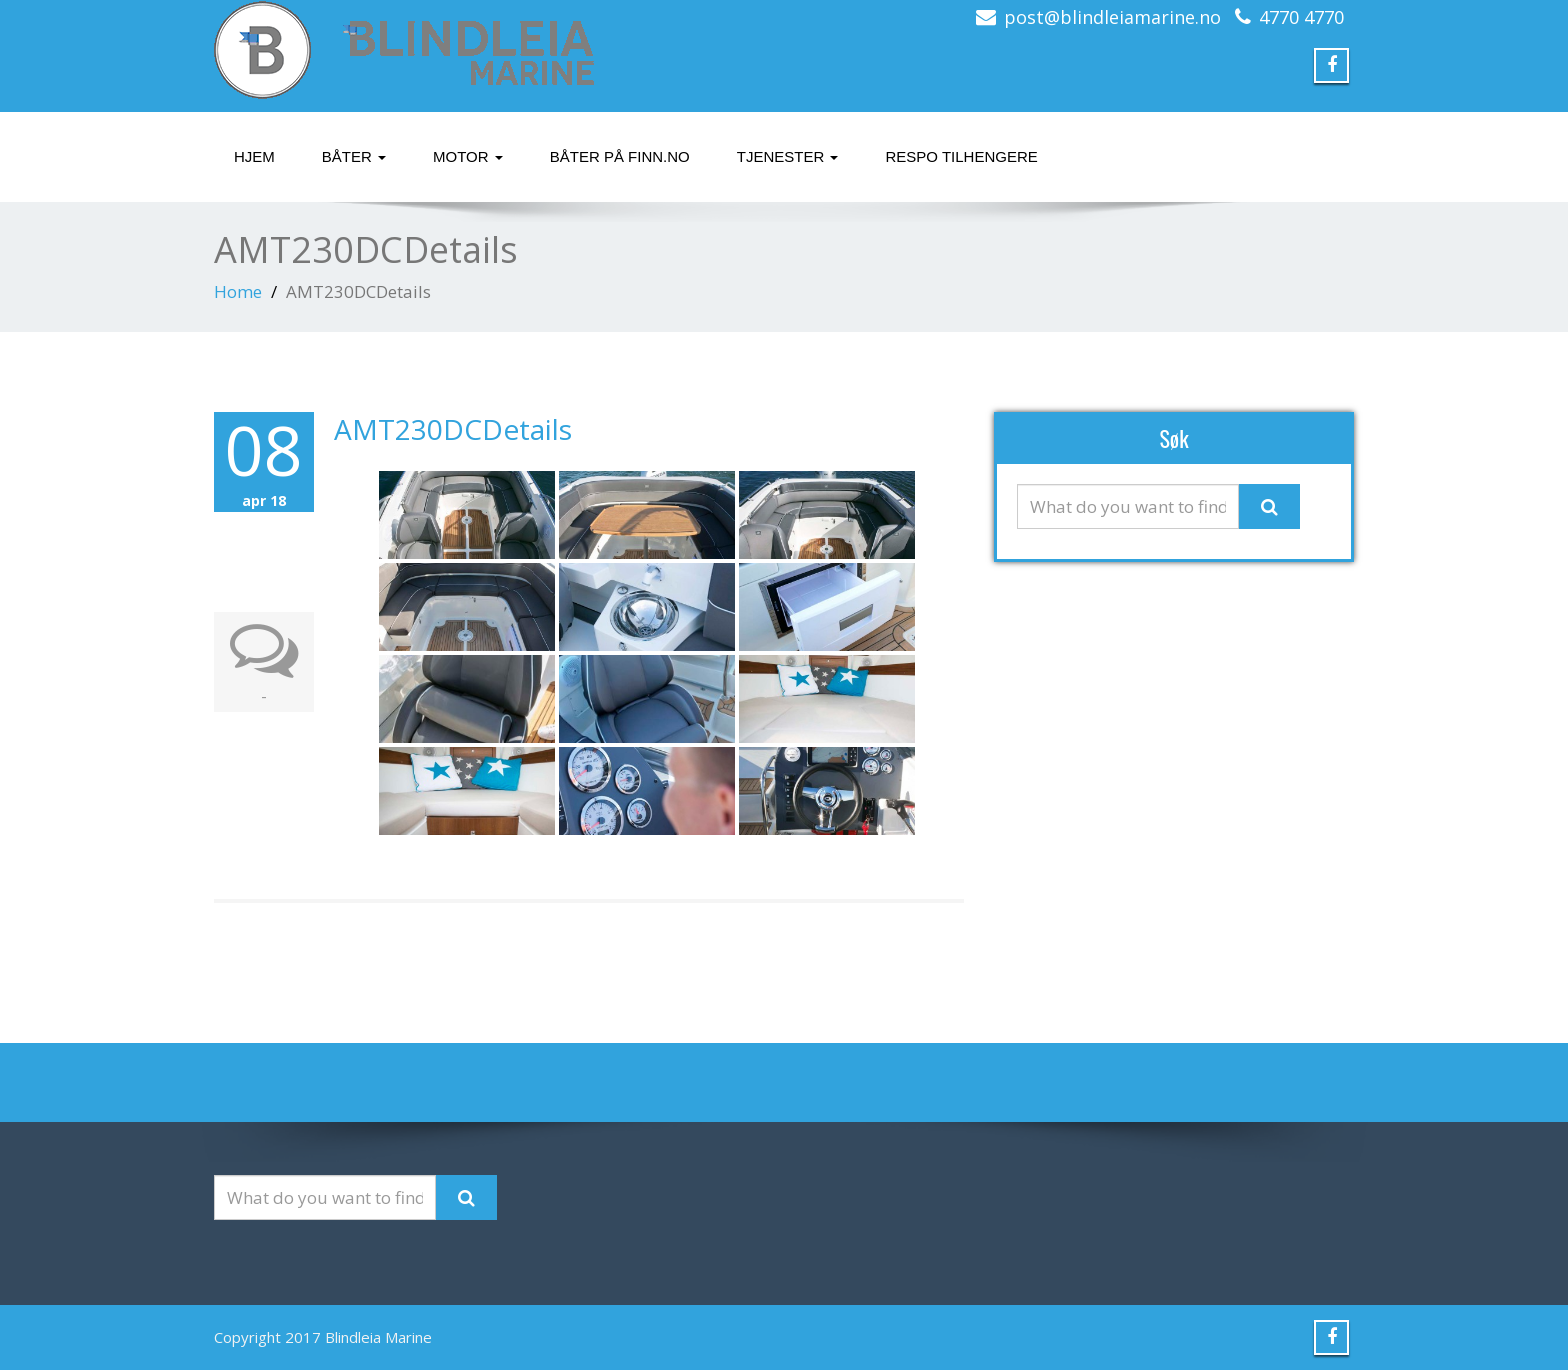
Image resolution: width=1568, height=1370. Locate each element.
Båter (354, 156)
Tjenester (788, 156)
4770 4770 (1301, 17)
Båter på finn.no (620, 156)
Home (238, 291)
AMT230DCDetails (453, 429)
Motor (468, 156)
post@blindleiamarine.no (1112, 17)
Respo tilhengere (961, 156)
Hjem (254, 156)
